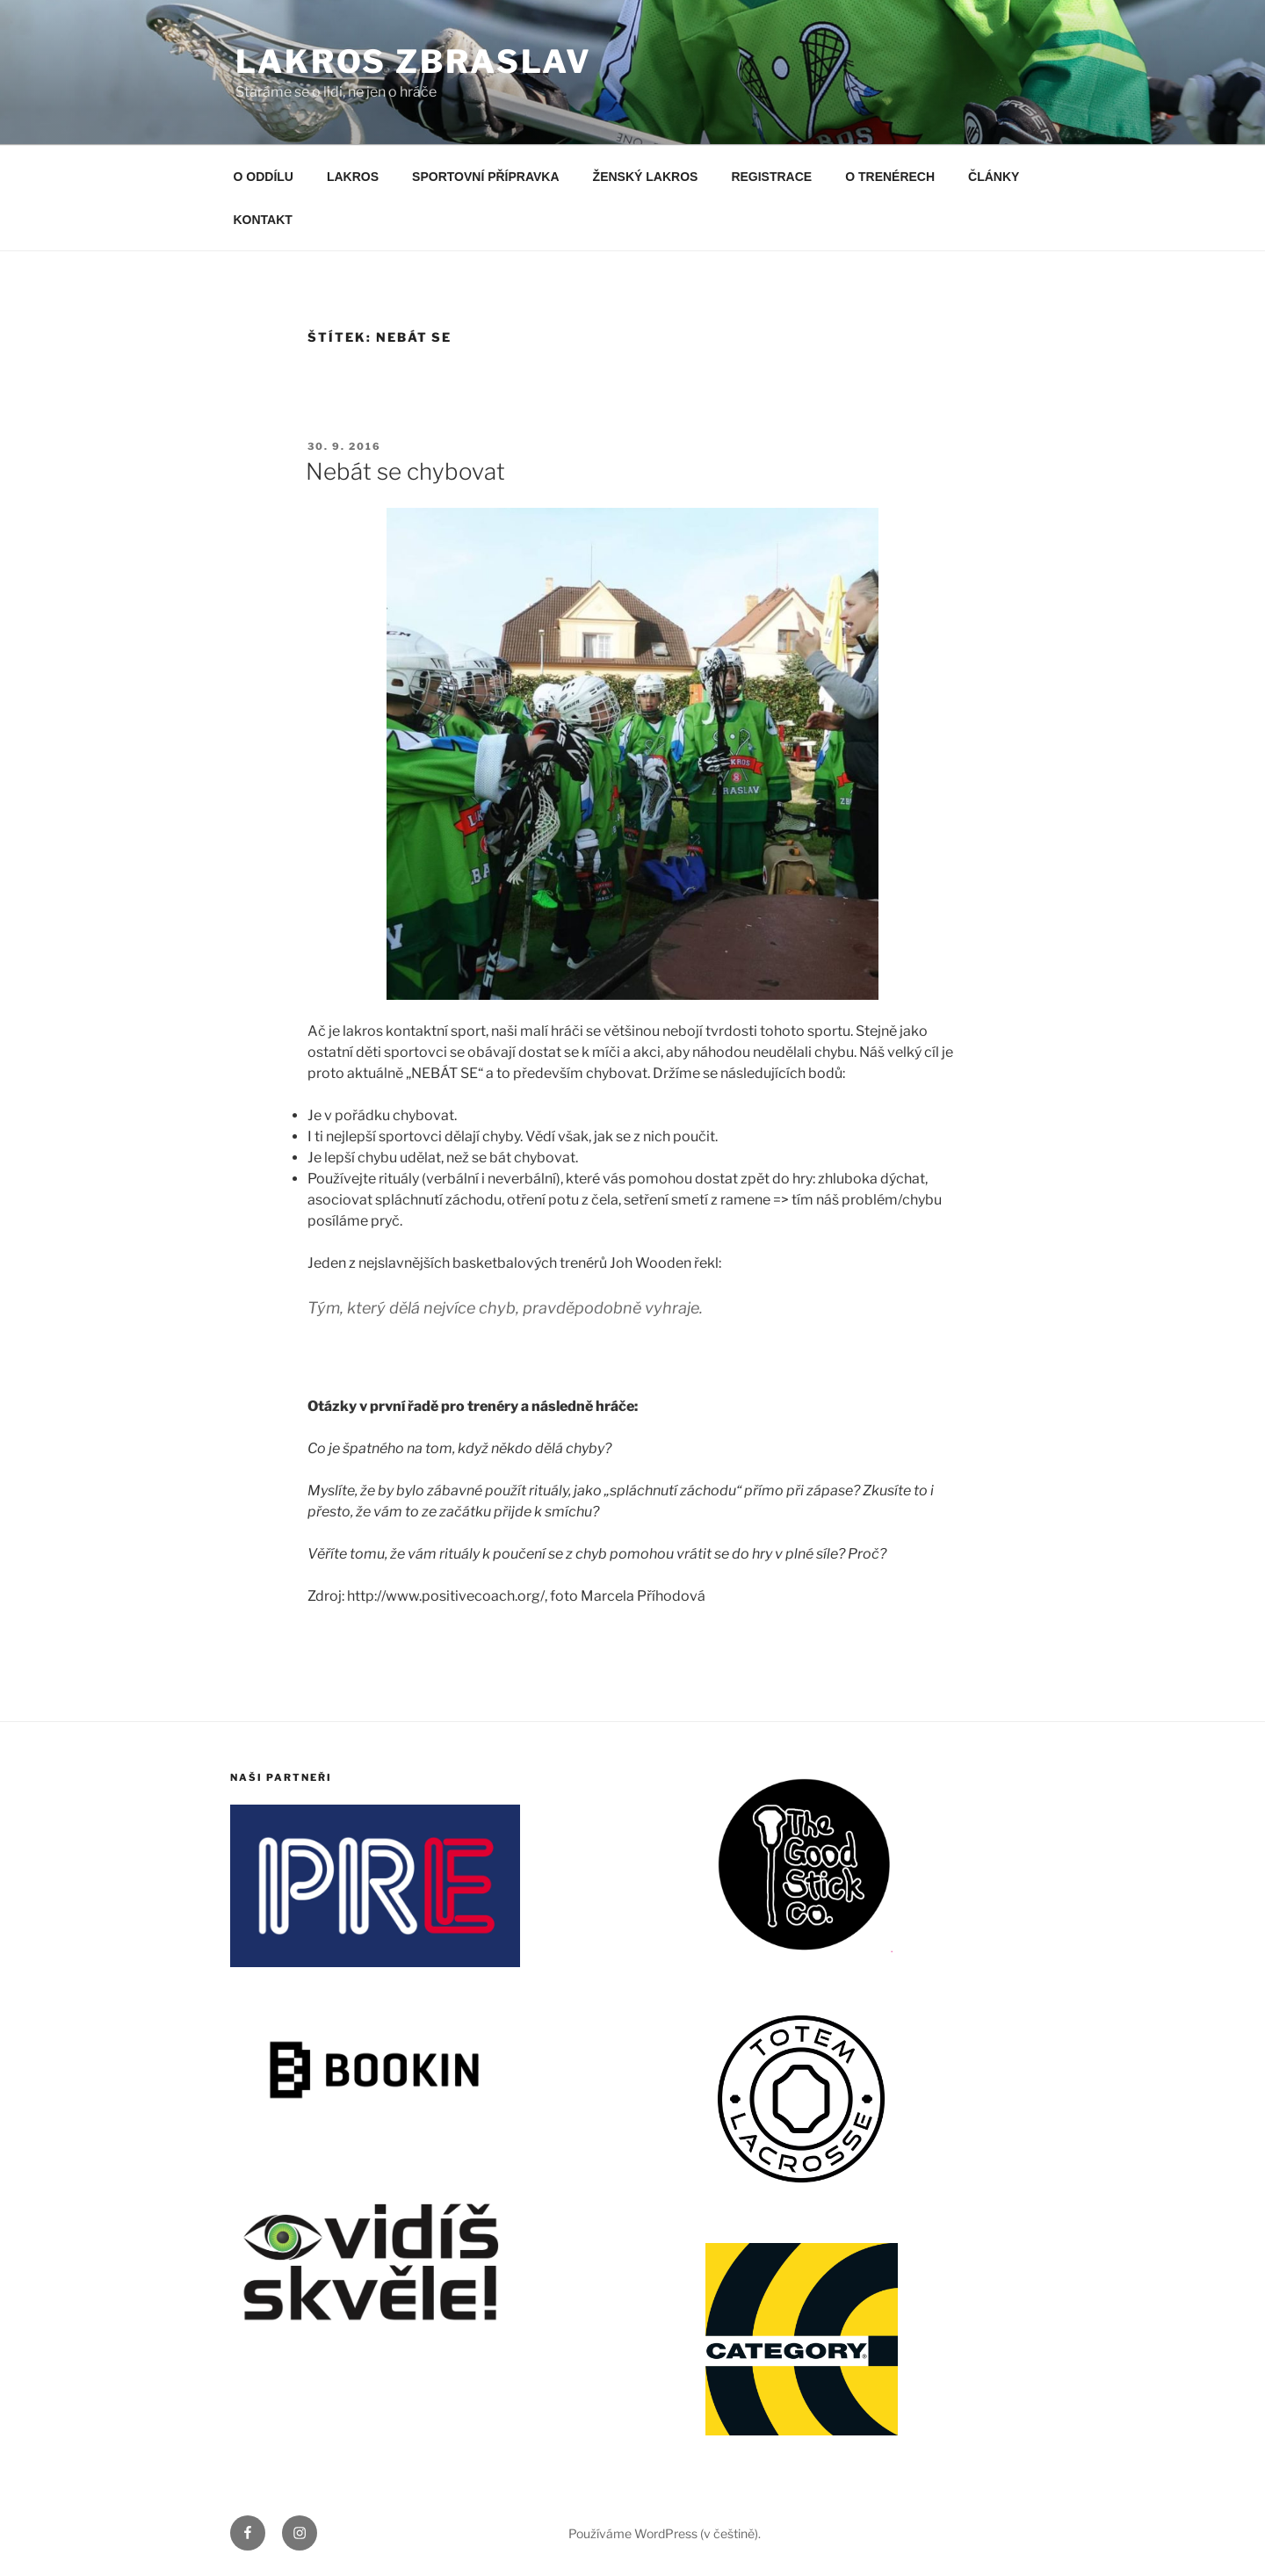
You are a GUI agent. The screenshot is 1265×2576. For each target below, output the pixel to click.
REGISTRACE (771, 177)
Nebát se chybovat (405, 471)
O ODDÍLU (263, 177)
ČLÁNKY (993, 177)
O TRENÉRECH (890, 177)
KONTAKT (263, 220)
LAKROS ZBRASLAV (413, 61)
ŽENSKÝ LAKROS (645, 177)
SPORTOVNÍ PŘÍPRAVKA (486, 177)
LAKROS (353, 177)
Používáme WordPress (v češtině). (664, 2533)
